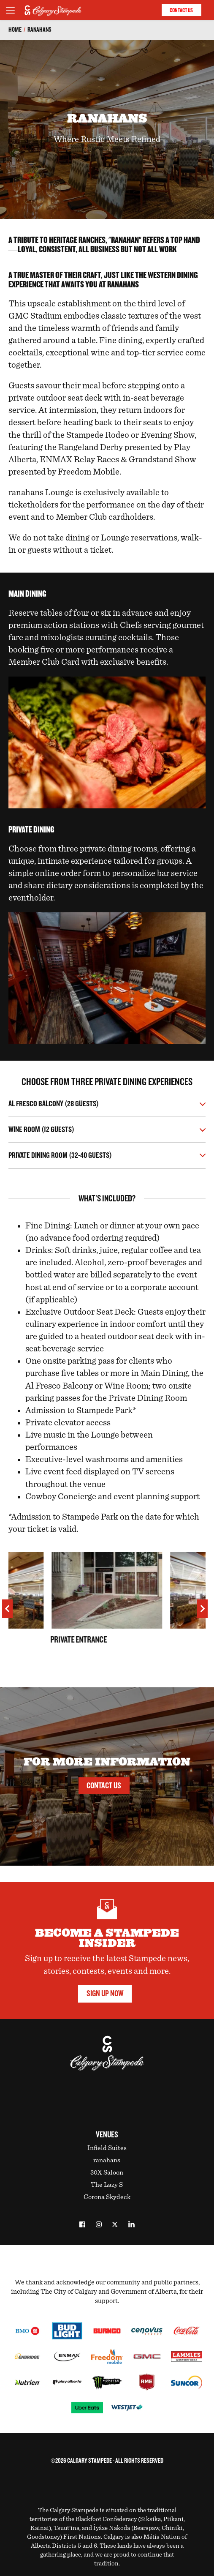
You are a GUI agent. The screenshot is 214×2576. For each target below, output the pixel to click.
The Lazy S (107, 2184)
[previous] (7, 1608)
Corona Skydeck (107, 2197)
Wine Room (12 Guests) (41, 1130)
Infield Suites (107, 2148)
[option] (107, 1611)
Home (15, 29)
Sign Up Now (105, 1993)
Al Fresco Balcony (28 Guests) (53, 1104)
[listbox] (107, 1611)
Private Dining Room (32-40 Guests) (60, 1156)
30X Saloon (106, 2172)
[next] (202, 1608)
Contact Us (181, 10)
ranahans (39, 29)
